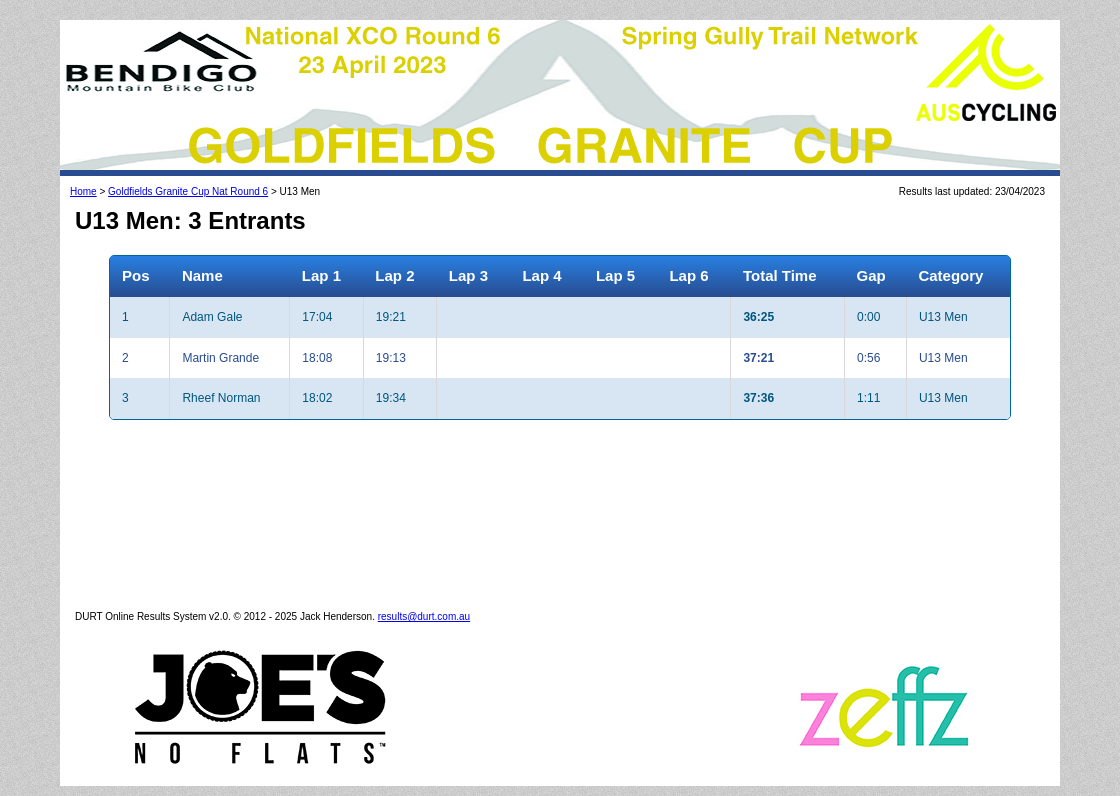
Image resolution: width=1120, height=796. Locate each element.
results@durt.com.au (424, 616)
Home (83, 191)
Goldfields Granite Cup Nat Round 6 (188, 191)
